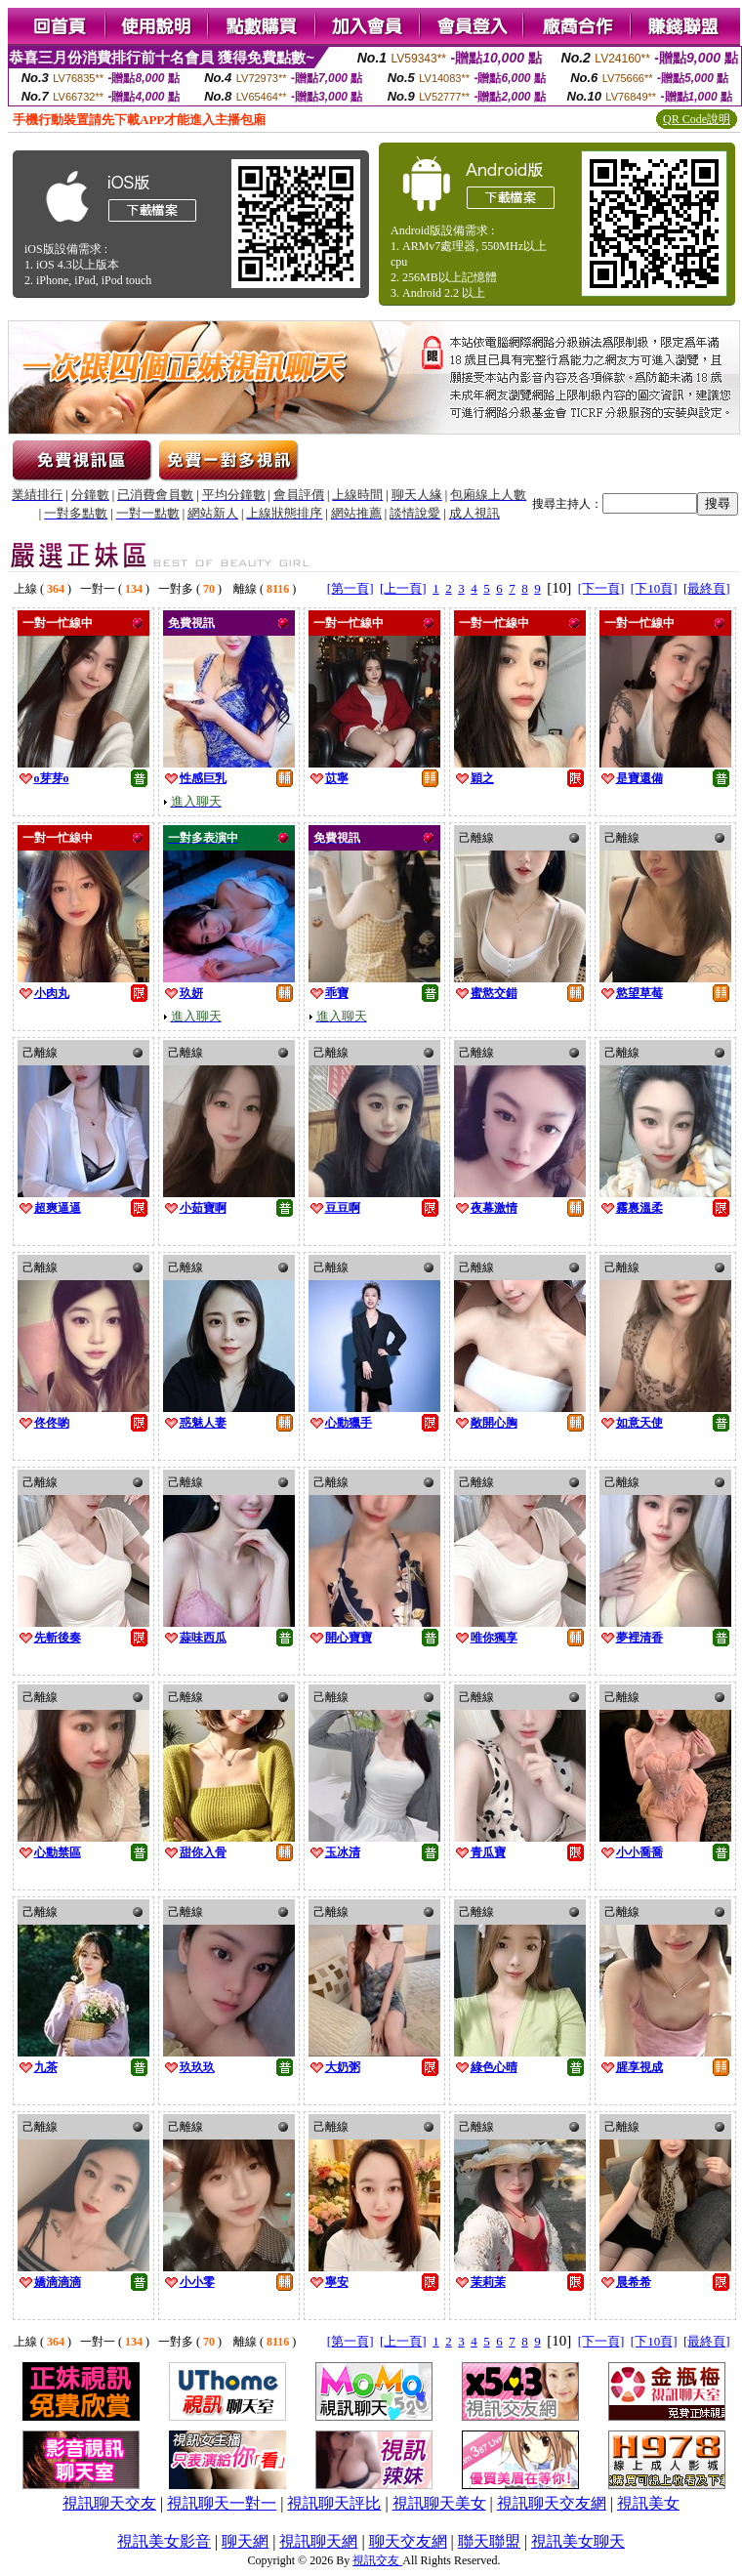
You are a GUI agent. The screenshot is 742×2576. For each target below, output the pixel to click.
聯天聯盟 (489, 2541)
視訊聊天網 (318, 2541)
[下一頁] (601, 588)
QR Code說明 (696, 119)
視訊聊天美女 (439, 2503)
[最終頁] (706, 588)
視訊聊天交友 (109, 2503)
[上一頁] (403, 588)
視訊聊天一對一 (221, 2503)
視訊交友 (377, 2560)
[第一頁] (350, 588)
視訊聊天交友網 (551, 2503)
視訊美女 (648, 2503)
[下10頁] (654, 588)
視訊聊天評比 (334, 2503)
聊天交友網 (408, 2541)
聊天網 (245, 2541)
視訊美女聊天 (578, 2541)
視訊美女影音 (164, 2541)
